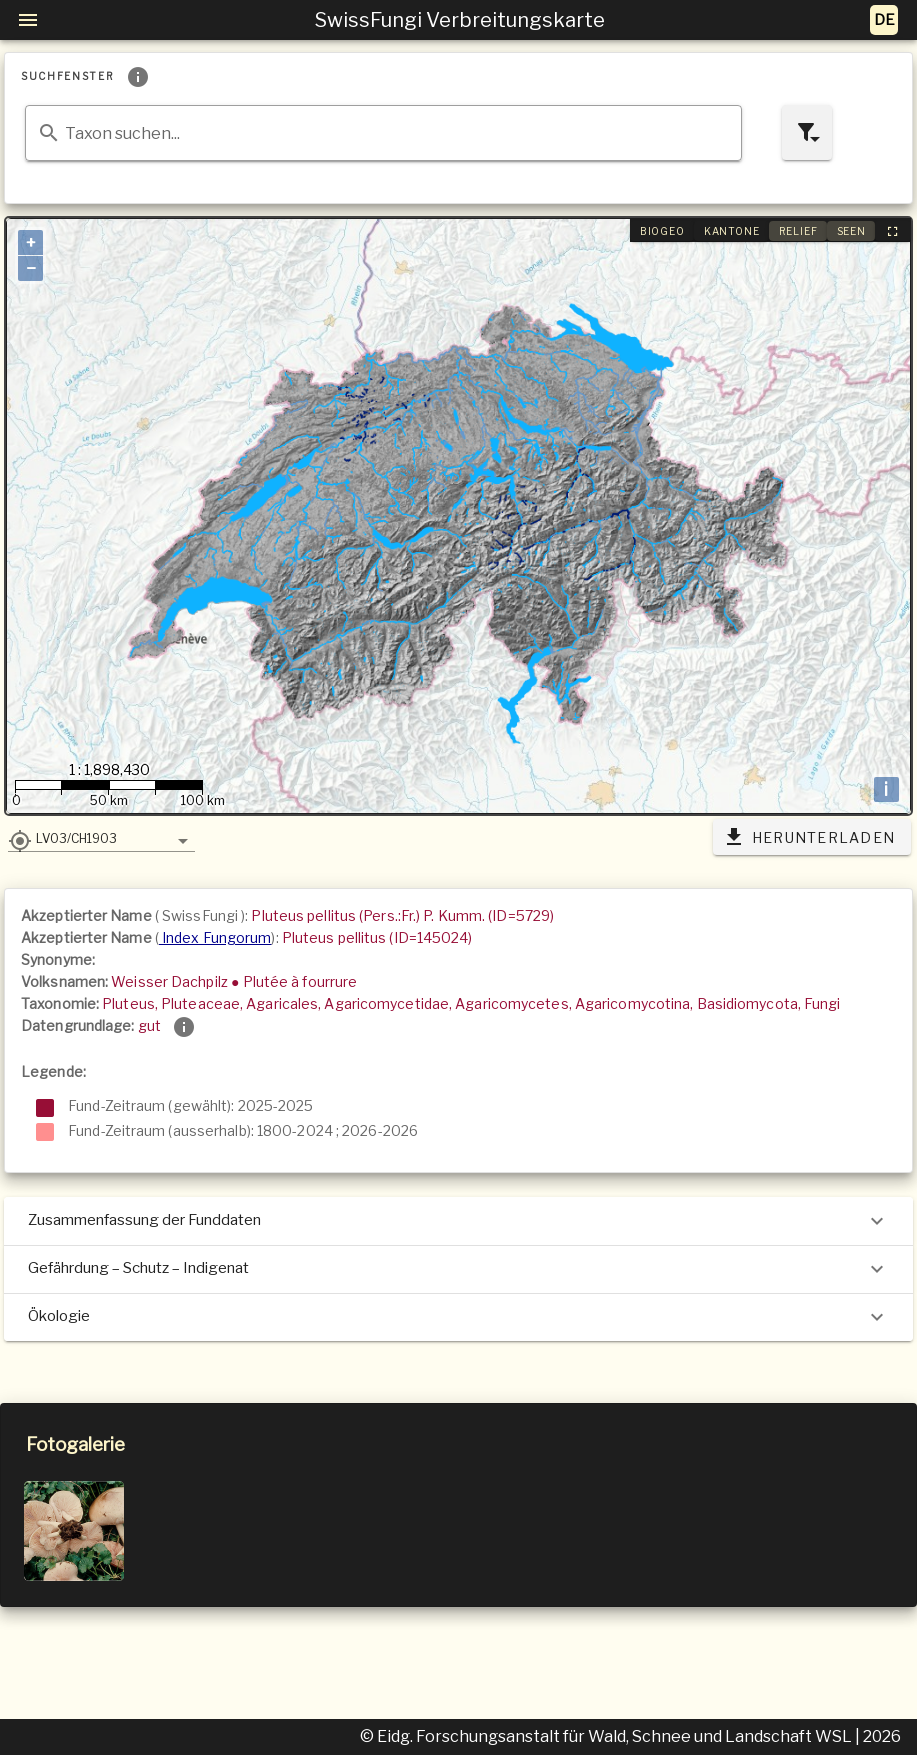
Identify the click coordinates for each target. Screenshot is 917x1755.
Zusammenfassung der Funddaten (458, 1221)
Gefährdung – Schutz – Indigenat (458, 1269)
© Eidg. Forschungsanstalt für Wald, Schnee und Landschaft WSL (607, 1736)
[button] (101, 838)
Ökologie (458, 1317)
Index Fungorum (215, 937)
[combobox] (383, 133)
